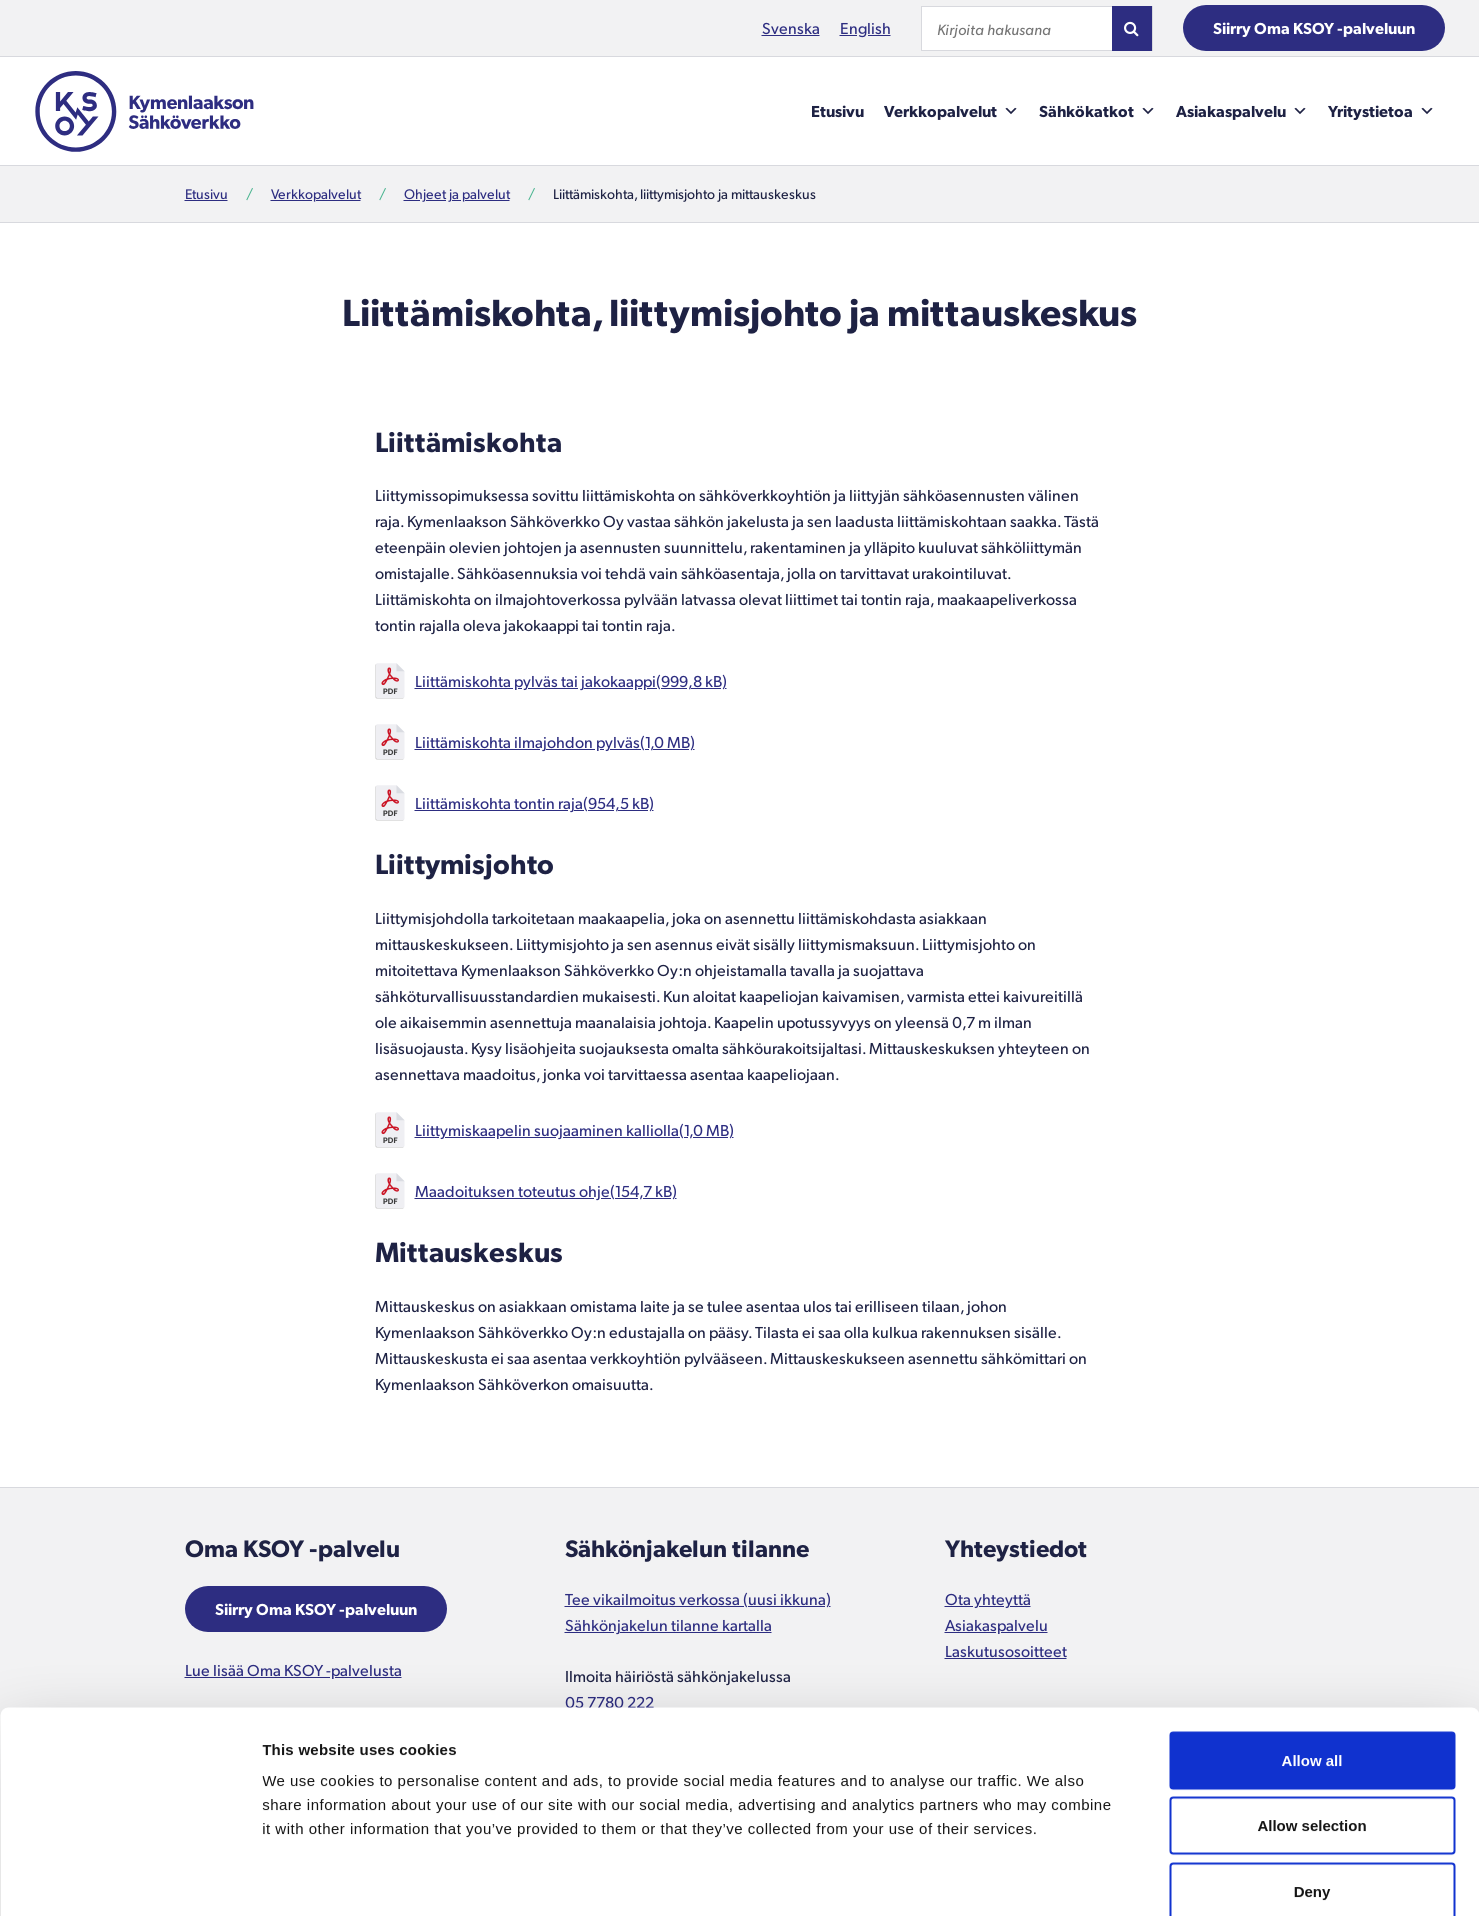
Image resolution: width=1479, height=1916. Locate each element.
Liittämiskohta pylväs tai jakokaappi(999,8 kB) (571, 680)
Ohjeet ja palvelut (457, 193)
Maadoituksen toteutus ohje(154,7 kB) (546, 1190)
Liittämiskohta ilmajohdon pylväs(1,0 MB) (555, 741)
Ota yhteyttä (988, 1598)
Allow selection (1311, 1719)
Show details (1049, 1876)
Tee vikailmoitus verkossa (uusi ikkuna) (698, 1598)
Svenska (791, 27)
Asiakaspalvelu (1242, 111)
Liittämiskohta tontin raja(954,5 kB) (534, 802)
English (865, 27)
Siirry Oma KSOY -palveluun (1314, 27)
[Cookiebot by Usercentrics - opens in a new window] (129, 1877)
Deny (1312, 1784)
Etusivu (837, 110)
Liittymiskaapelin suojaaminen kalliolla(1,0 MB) (574, 1129)
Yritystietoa (1381, 111)
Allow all (1312, 1653)
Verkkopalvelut (951, 111)
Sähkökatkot (1097, 111)
